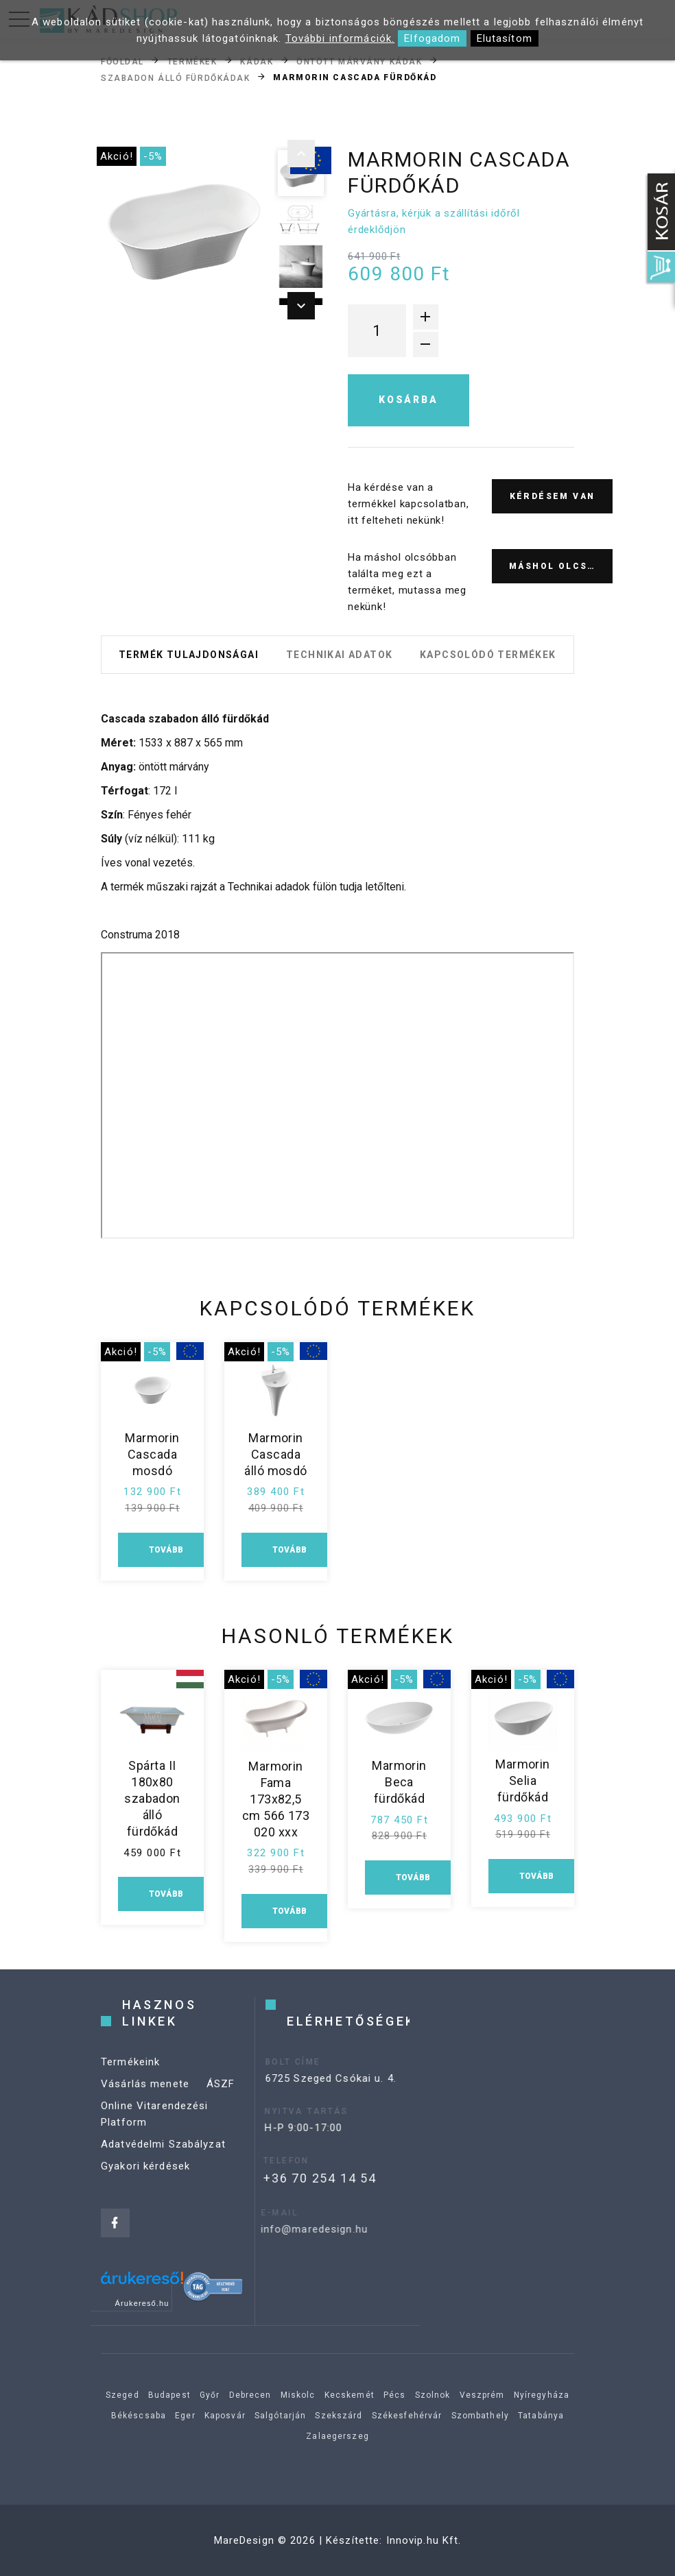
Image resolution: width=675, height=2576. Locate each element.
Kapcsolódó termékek (488, 654)
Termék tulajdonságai (189, 654)
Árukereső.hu (142, 2303)
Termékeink (130, 2072)
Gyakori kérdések (145, 2176)
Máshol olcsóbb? (561, 566)
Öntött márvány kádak (359, 61)
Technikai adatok (339, 654)
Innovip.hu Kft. (424, 2540)
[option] (184, 230)
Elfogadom (432, 38)
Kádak (256, 61)
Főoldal (122, 61)
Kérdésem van (552, 496)
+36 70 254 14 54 (296, 2178)
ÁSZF (220, 2094)
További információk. (340, 38)
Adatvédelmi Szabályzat (163, 2154)
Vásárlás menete (145, 2094)
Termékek (192, 61)
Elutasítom (504, 38)
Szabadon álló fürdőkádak (175, 77)
